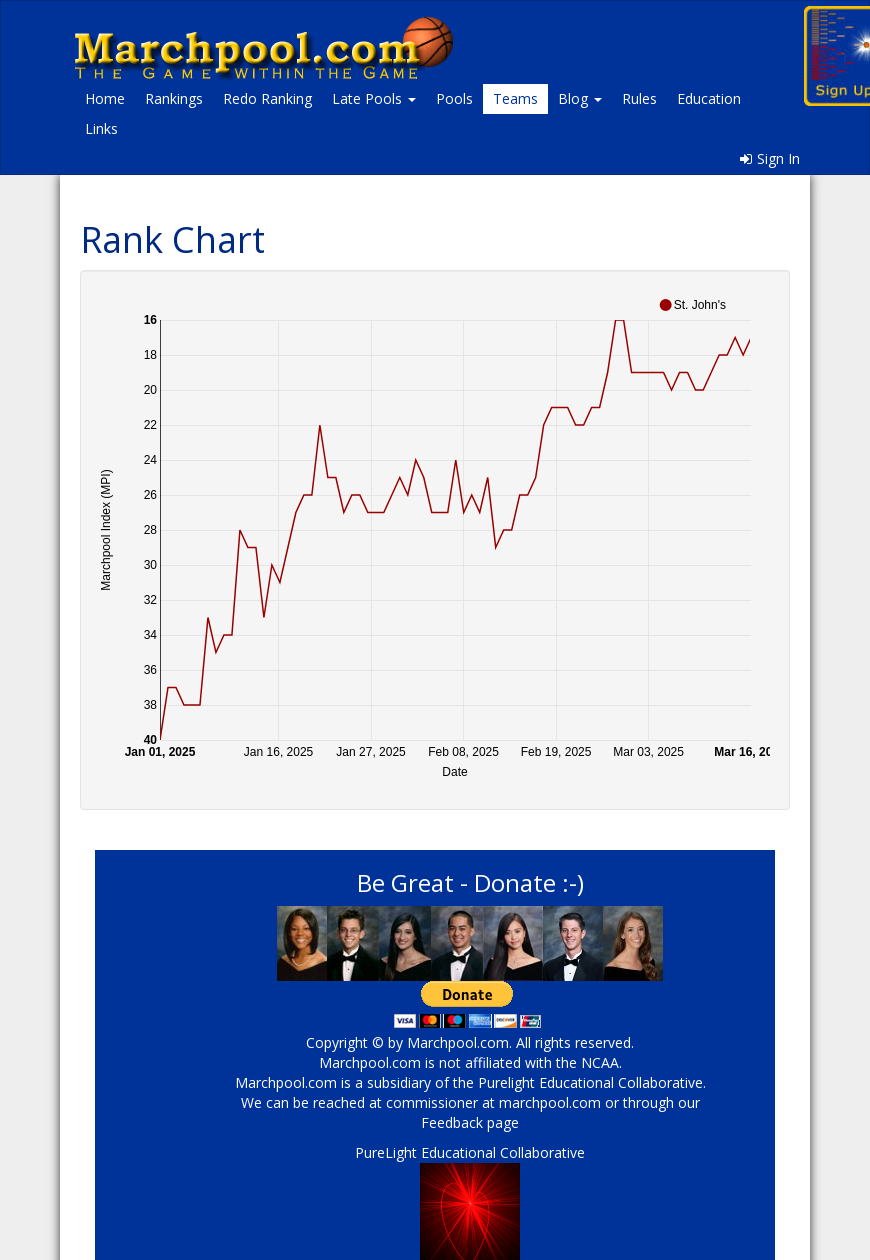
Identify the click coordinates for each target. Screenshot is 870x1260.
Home (105, 98)
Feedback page (470, 1122)
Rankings (174, 98)
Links (101, 128)
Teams (515, 98)
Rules (639, 98)
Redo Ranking (267, 98)
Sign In (770, 158)
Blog (580, 98)
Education (709, 98)
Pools (454, 98)
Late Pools (374, 98)
